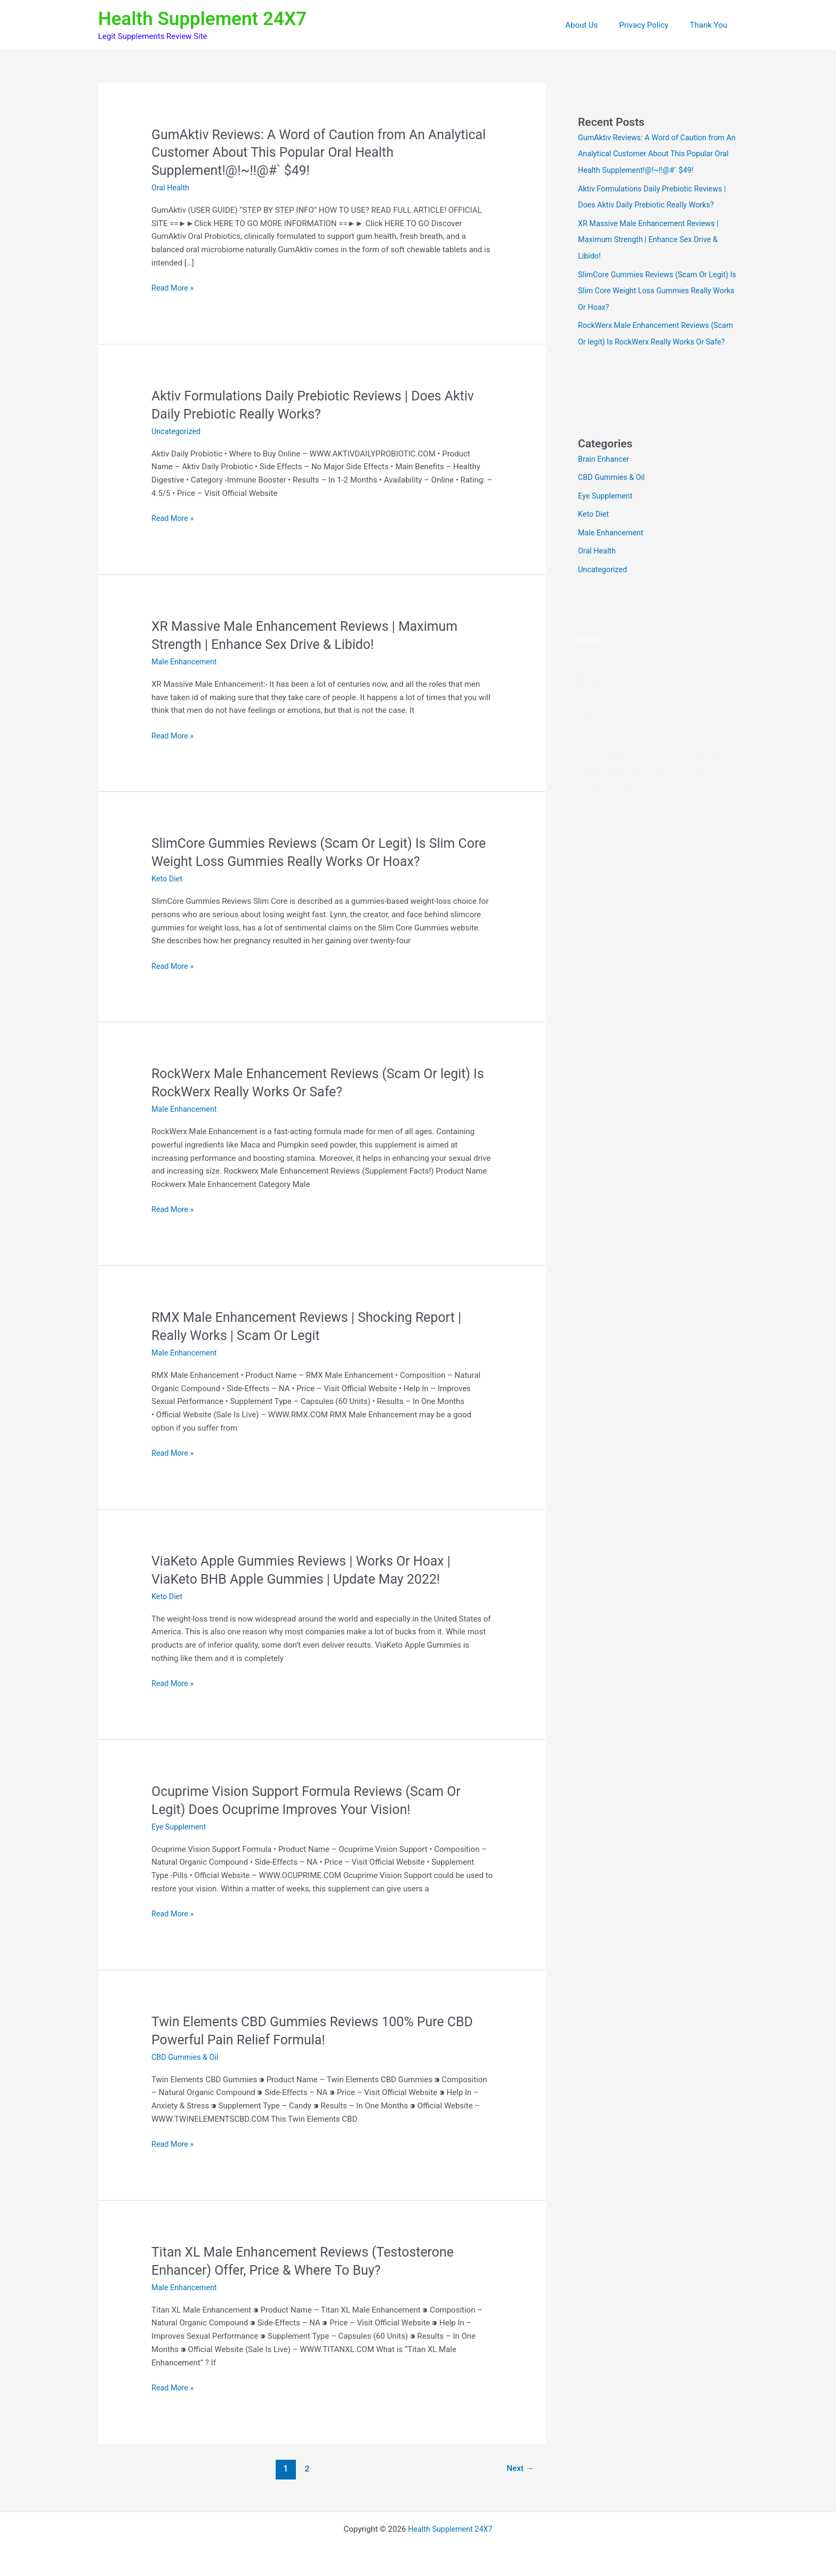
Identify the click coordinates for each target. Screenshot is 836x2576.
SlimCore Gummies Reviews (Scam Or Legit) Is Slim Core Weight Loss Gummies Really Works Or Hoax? (656, 287)
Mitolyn (591, 649)
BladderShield (661, 780)
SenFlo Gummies (608, 796)
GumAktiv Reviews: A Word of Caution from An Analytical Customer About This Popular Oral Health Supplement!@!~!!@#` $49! (310, 152)
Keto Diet (167, 879)
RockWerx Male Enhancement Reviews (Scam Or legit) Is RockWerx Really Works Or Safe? (656, 337)
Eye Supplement (179, 1826)
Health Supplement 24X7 (202, 19)
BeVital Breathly (605, 780)
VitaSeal (592, 687)
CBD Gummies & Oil (186, 2056)
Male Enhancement (185, 662)
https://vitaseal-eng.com (621, 726)
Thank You (711, 25)
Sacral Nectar (637, 764)
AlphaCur (594, 764)
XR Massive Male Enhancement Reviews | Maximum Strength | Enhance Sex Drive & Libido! (651, 237)
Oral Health (171, 187)
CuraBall (705, 780)
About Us (594, 25)
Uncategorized (177, 431)
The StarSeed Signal (700, 764)
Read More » (173, 288)
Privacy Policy (651, 25)
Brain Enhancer (604, 470)
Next (519, 2468)
